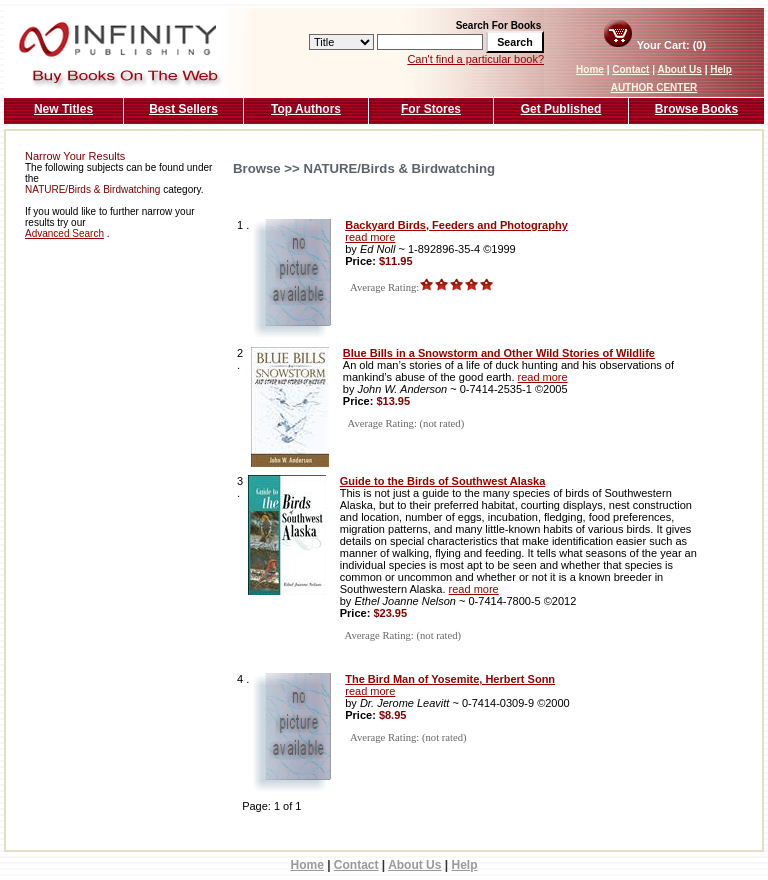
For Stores (431, 109)
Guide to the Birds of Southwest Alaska (443, 481)
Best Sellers (183, 109)
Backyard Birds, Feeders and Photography (456, 225)
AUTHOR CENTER (654, 87)
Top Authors (306, 109)
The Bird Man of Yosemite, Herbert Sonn (450, 679)
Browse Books (696, 109)
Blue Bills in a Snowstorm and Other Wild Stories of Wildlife (499, 353)
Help (721, 69)
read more (370, 237)
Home (590, 69)
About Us (679, 69)
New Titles (63, 109)
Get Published (561, 109)
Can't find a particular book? (475, 59)
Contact (630, 69)
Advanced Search (64, 233)
